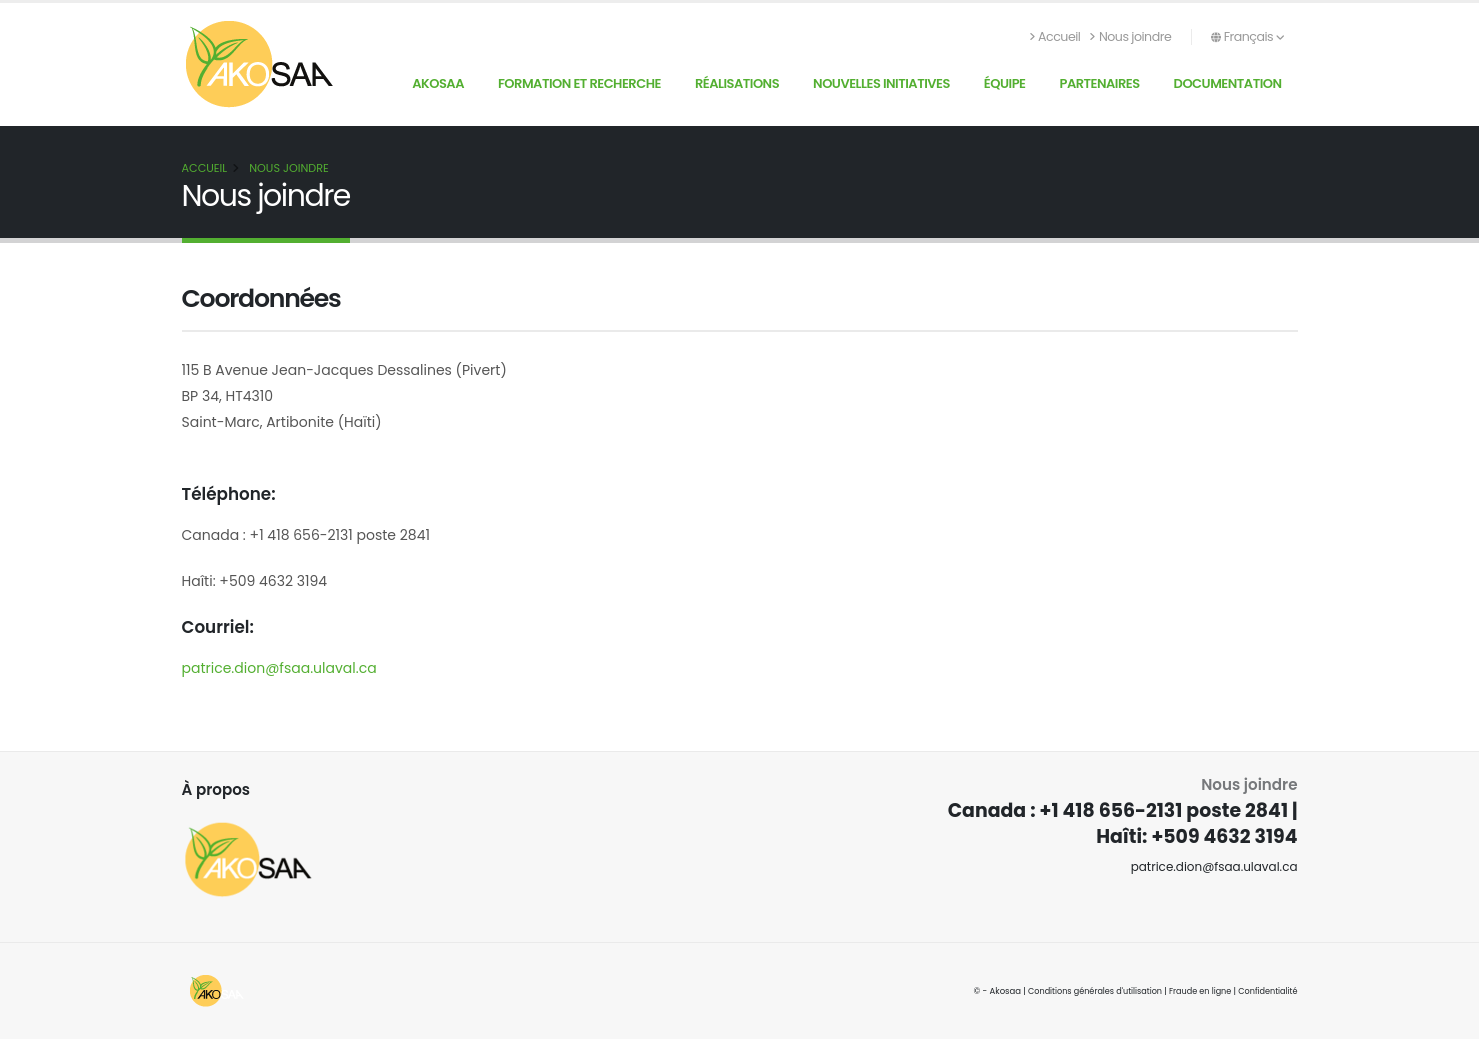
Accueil (1055, 36)
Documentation (1228, 83)
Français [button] (1247, 36)
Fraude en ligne (1196, 991)
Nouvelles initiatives (881, 83)
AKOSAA (438, 83)
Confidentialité (1266, 991)
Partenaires (1099, 83)
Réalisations (737, 83)
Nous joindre (1130, 36)
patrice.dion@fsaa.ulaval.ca (279, 668)
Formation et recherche (579, 83)
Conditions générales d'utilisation (1085, 991)
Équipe (1005, 83)
